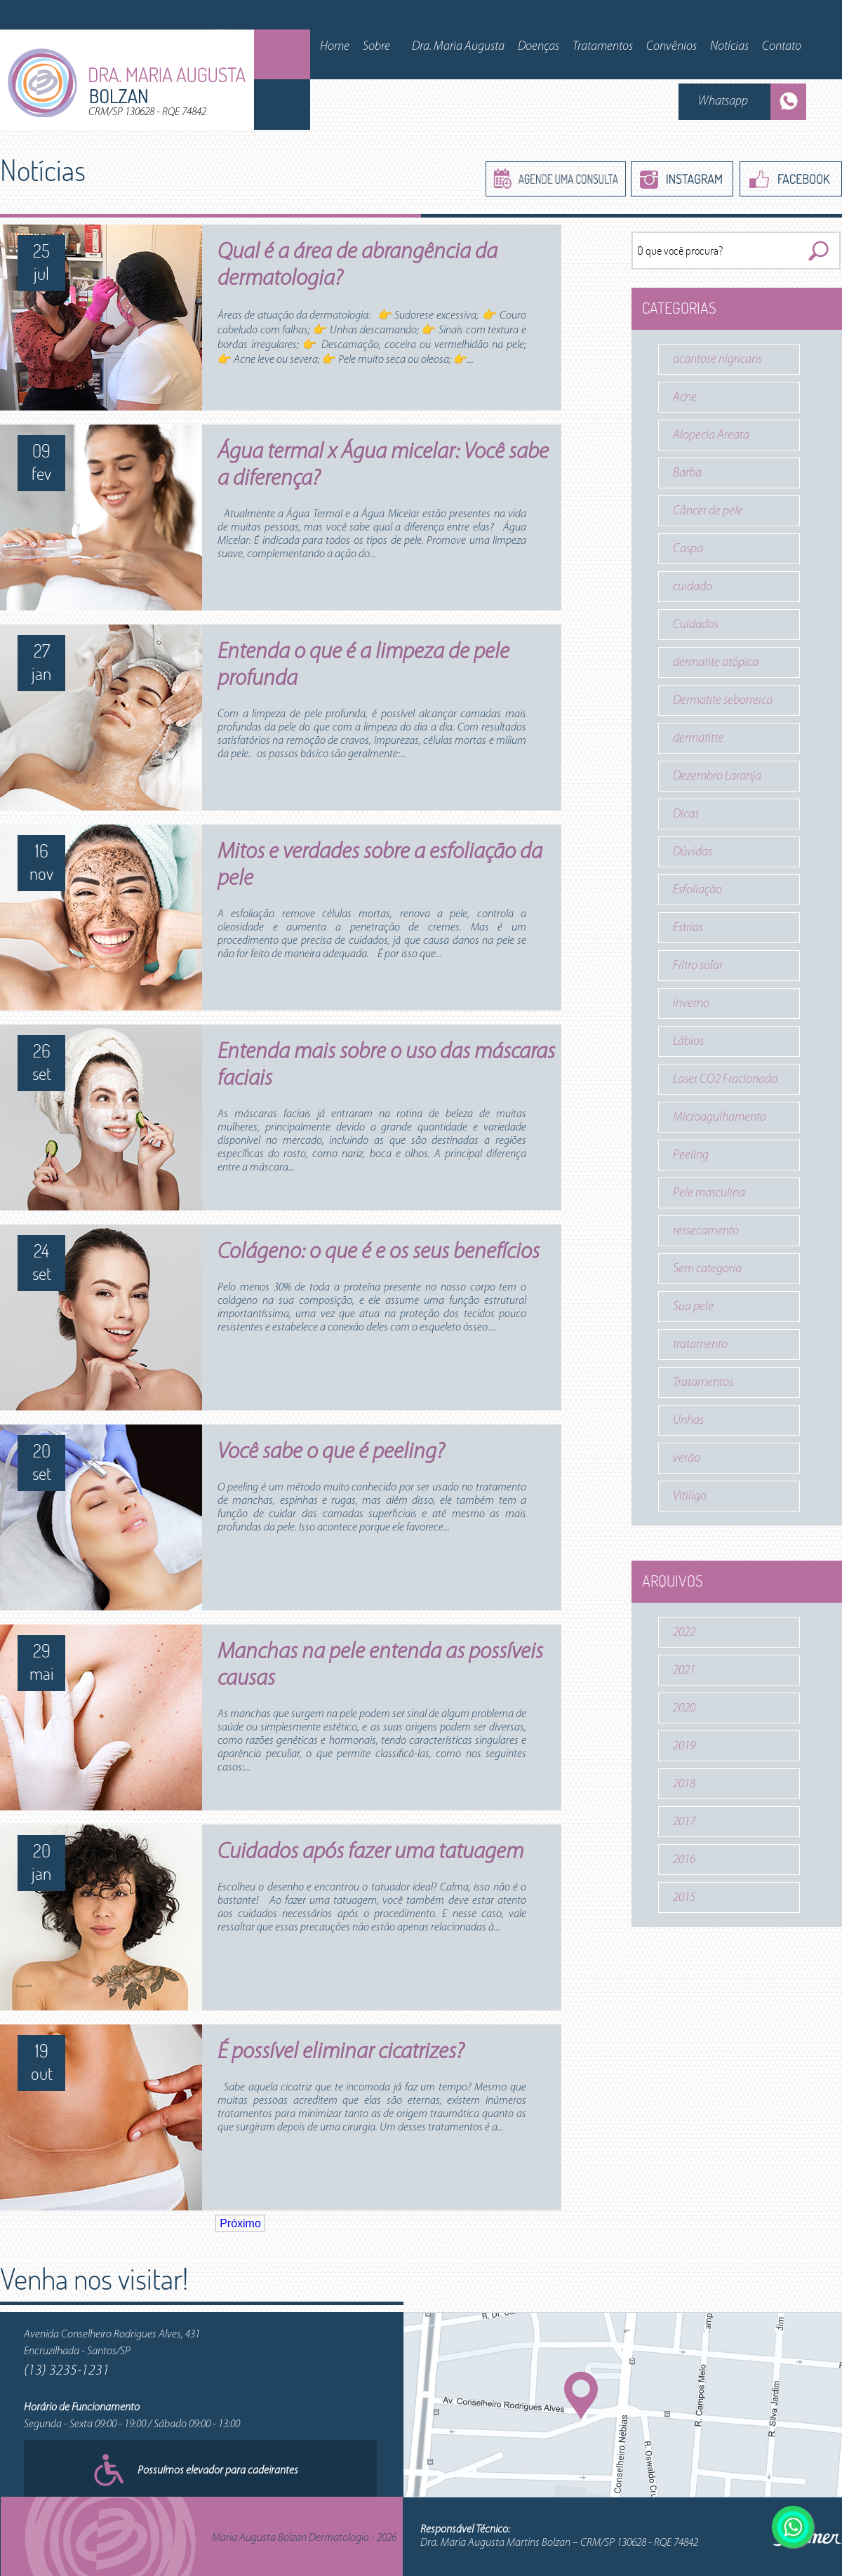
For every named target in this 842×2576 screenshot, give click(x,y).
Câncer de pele (708, 511)
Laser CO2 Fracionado (725, 1079)
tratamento (700, 1345)
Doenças (538, 46)
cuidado (692, 587)
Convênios (671, 46)
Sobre (376, 46)
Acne (685, 397)
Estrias (688, 928)
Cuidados (696, 625)
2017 (684, 1822)
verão (686, 1458)
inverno (691, 1003)
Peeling (691, 1155)
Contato (781, 46)
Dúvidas (692, 852)
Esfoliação (697, 890)
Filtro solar (698, 966)
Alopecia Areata (711, 435)
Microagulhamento (719, 1117)
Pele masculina (709, 1193)
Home (334, 46)
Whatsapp (723, 101)
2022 (684, 1632)
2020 (684, 1708)
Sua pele (693, 1307)
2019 (684, 1746)
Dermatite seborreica (723, 700)
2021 (684, 1670)
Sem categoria (707, 1269)
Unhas (688, 1420)
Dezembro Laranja (717, 776)
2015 (684, 1897)
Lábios (688, 1041)
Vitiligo (690, 1496)
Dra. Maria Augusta (458, 46)
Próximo (240, 2223)
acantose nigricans (717, 359)
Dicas (686, 814)
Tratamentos (603, 46)
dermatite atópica (716, 662)
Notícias (729, 46)
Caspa (688, 549)
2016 (684, 1860)
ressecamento (706, 1231)
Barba (687, 473)
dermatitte (698, 738)
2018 (684, 1784)
